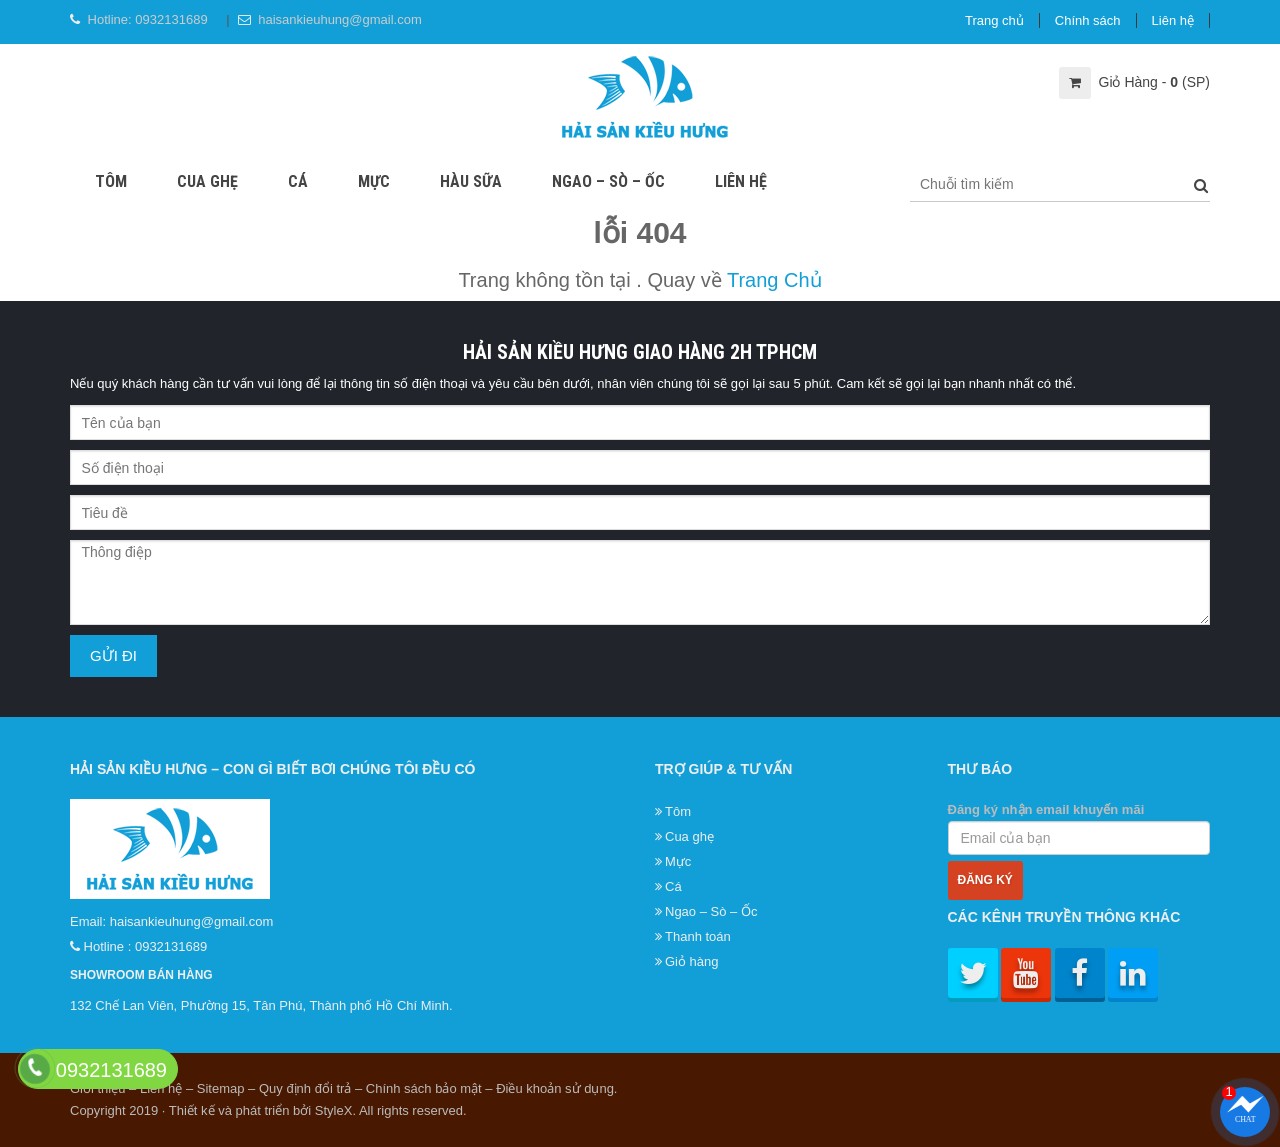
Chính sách (1088, 20)
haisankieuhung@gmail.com (340, 19)
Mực (374, 181)
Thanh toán (698, 936)
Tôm (111, 181)
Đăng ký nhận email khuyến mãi (1079, 828)
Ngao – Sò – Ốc (608, 181)
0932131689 (171, 19)
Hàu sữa (471, 181)
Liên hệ (1173, 20)
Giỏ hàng (692, 961)
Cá (298, 181)
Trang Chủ (774, 280)
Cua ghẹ (207, 181)
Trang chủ (994, 20)
